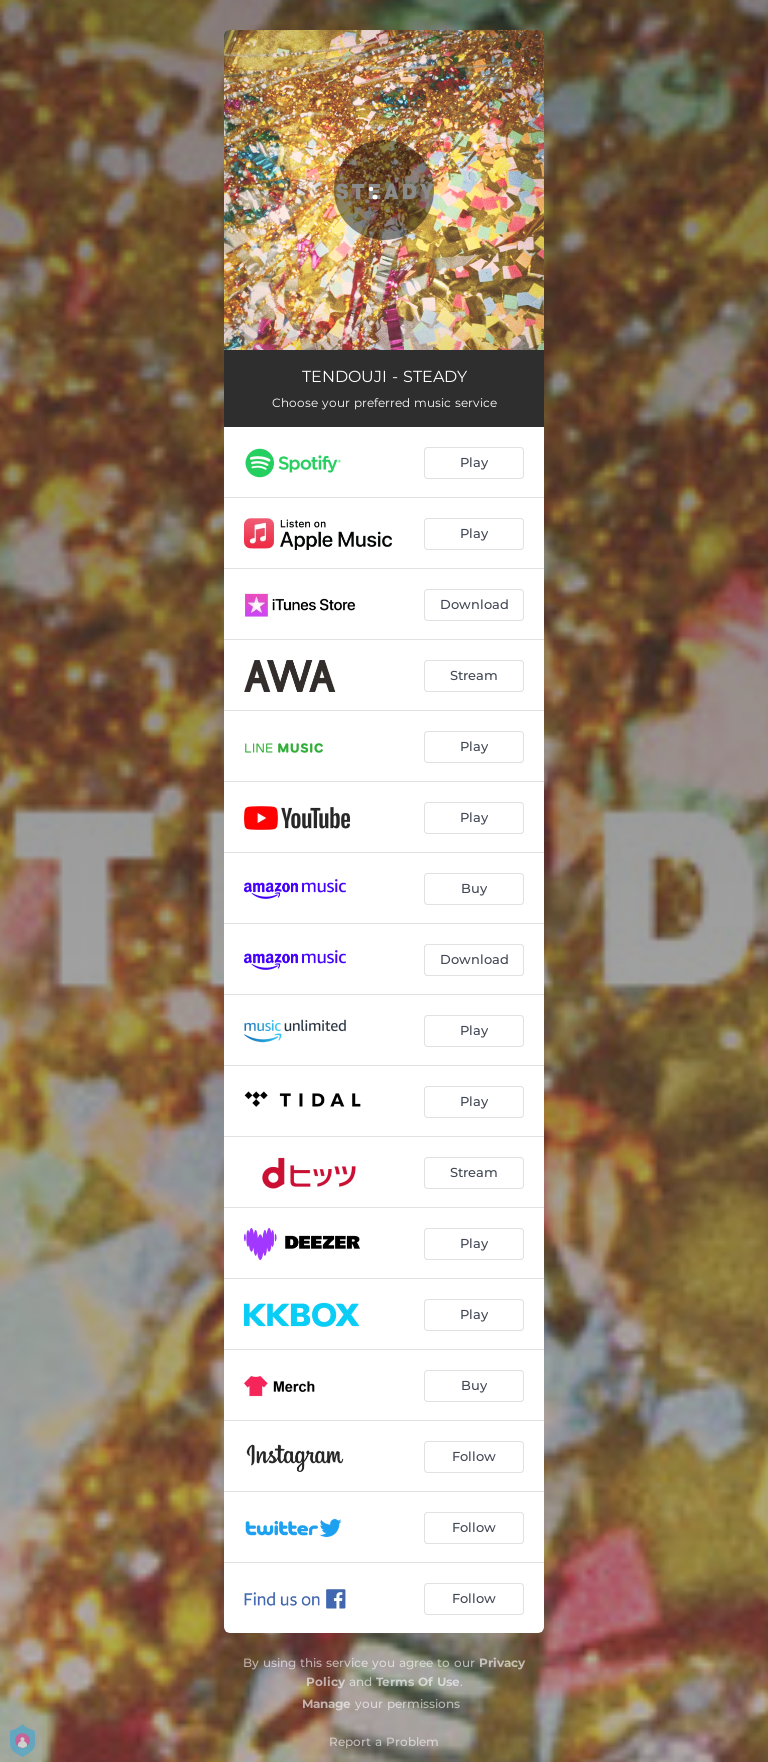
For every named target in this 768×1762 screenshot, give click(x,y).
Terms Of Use (418, 1681)
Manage (326, 1703)
